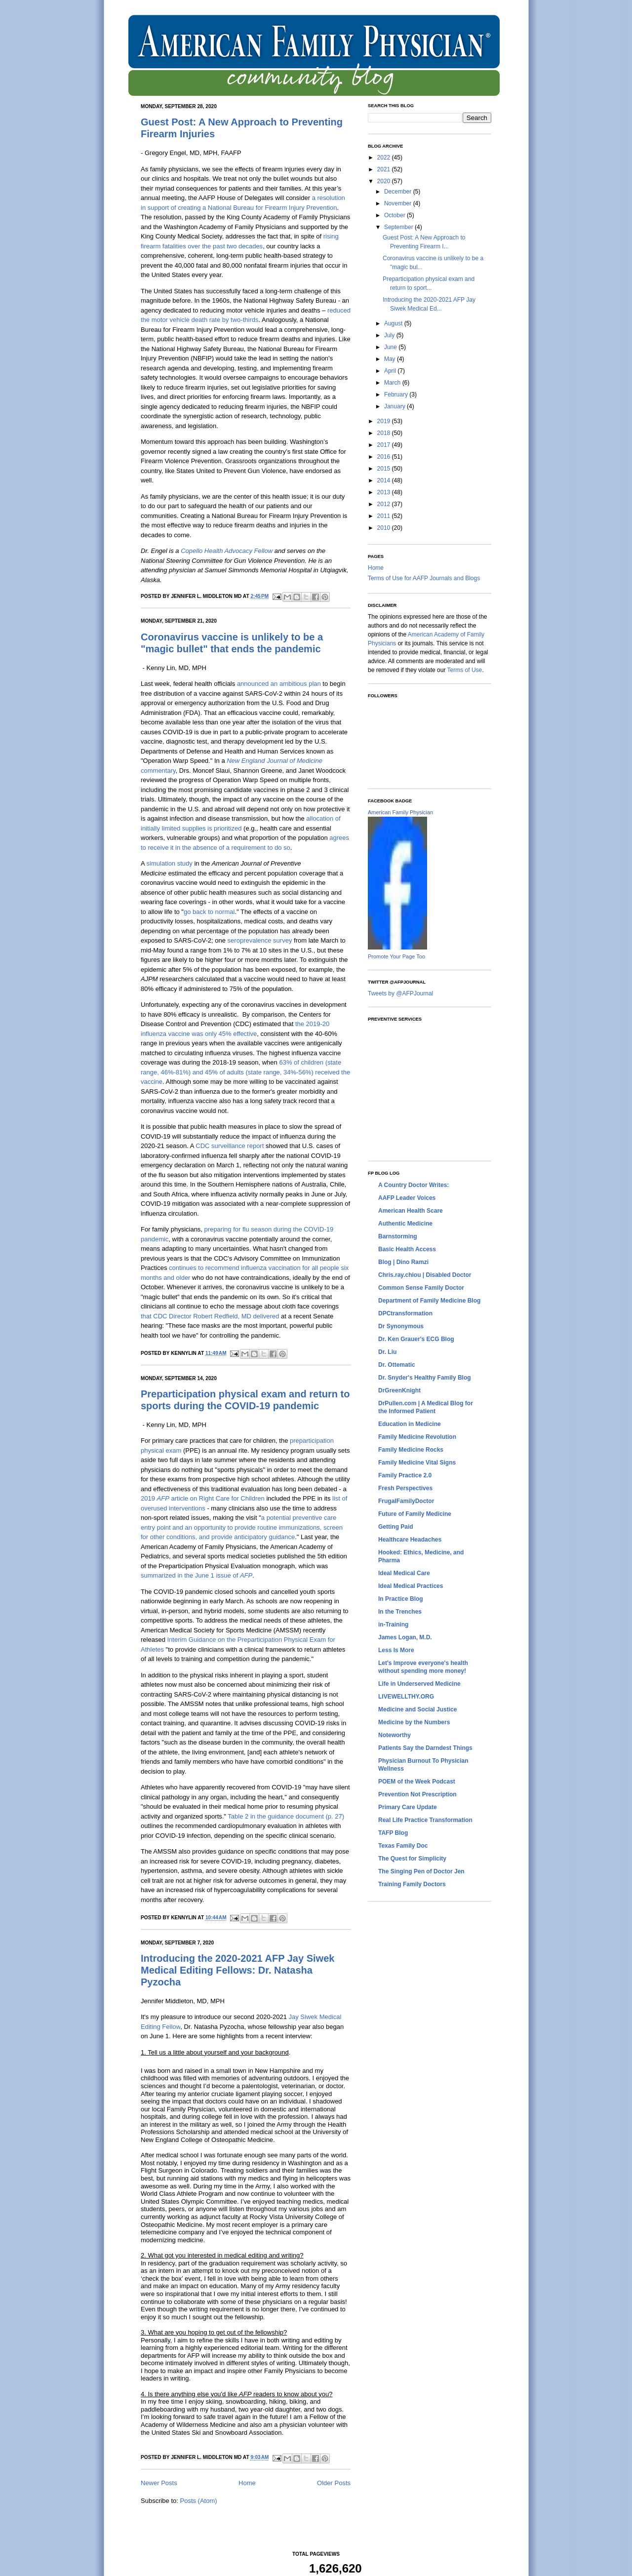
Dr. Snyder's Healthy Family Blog (424, 1377)
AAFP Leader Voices (406, 1197)
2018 (384, 433)
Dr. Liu (387, 1351)
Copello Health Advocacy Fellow (227, 551)
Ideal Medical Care (404, 1573)
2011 (384, 516)
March (393, 382)
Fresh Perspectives (405, 1488)
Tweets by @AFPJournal (400, 993)
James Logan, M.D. (405, 1637)
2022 (384, 157)
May (390, 359)
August (394, 323)
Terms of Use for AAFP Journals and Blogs (424, 578)
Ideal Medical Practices (410, 1586)
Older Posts (334, 2483)
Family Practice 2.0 (405, 1475)
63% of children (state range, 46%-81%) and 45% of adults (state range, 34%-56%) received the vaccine (245, 1072)
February (396, 394)
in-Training (393, 1624)
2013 (384, 492)
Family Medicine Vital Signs (417, 1462)
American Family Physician (400, 812)
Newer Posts (159, 2483)
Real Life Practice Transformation (425, 1820)
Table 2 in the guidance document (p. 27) (286, 1816)
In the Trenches (400, 1611)
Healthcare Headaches (409, 1539)
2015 (384, 468)
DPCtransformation (405, 1313)
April (390, 370)
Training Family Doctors (412, 1884)
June (391, 347)
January (395, 406)
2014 (384, 480)
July (390, 335)
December (398, 191)
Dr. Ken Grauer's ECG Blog (416, 1339)
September (399, 227)
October (395, 215)
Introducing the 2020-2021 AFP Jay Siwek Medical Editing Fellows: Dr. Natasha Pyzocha (237, 1970)
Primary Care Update (407, 1807)
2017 (384, 444)
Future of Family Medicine (414, 1513)
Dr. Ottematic (396, 1364)
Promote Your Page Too (396, 956)
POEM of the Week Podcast (416, 1781)
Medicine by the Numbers (414, 1722)
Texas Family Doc (403, 1845)
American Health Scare (410, 1210)
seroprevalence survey (260, 940)
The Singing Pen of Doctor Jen (421, 1871)
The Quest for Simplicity (412, 1858)
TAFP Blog (393, 1832)
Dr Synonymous (401, 1326)
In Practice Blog (400, 1598)
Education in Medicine (409, 1424)
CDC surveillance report (230, 1145)
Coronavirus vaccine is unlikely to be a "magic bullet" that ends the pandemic (232, 643)
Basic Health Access (407, 1249)
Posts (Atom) (198, 2500)
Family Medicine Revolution (417, 1436)
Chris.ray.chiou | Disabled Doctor (425, 1274)
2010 (384, 527)
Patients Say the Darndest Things (425, 1747)
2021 (384, 169)
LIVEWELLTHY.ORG (406, 1696)
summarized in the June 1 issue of (196, 1575)
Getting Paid (395, 1526)
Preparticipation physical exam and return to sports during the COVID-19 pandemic (245, 1399)
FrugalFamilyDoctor (406, 1501)
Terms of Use (464, 670)
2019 (384, 421)
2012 (384, 504)
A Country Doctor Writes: (413, 1185)
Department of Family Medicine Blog (429, 1300)
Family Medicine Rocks (410, 1449)
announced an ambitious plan (279, 683)
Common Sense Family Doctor (421, 1287)
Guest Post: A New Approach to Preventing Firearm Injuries (242, 128)
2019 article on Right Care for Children (203, 1498)
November (398, 203)
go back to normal (209, 911)
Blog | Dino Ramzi (403, 1262)
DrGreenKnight (399, 1390)
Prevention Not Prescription (417, 1794)
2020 (384, 181)
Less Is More (396, 1650)
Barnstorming (397, 1236)
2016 (384, 456)
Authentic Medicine (405, 1223)
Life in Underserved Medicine (419, 1683)
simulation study (170, 863)
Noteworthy (394, 1735)
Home (247, 2483)
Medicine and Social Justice (417, 1709)
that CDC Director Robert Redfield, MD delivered (210, 1316)
